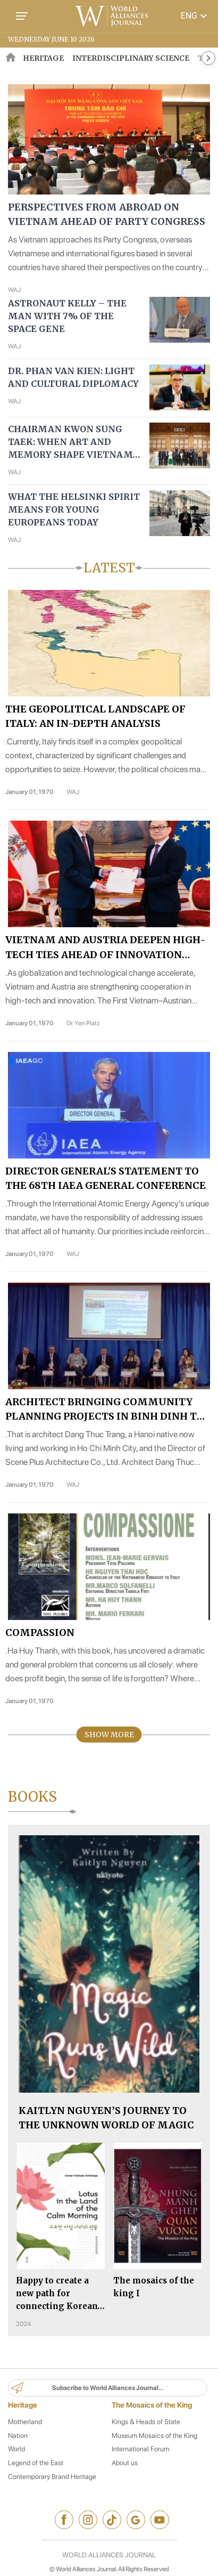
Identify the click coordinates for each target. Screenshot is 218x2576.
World (16, 2449)
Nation (18, 2436)
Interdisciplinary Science (130, 58)
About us (125, 2463)
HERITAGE (43, 58)
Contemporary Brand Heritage (52, 2477)
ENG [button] (195, 16)
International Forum (140, 2449)
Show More (109, 1734)
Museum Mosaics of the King (154, 2436)
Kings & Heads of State (146, 2422)
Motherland (25, 2422)
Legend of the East (35, 2463)
